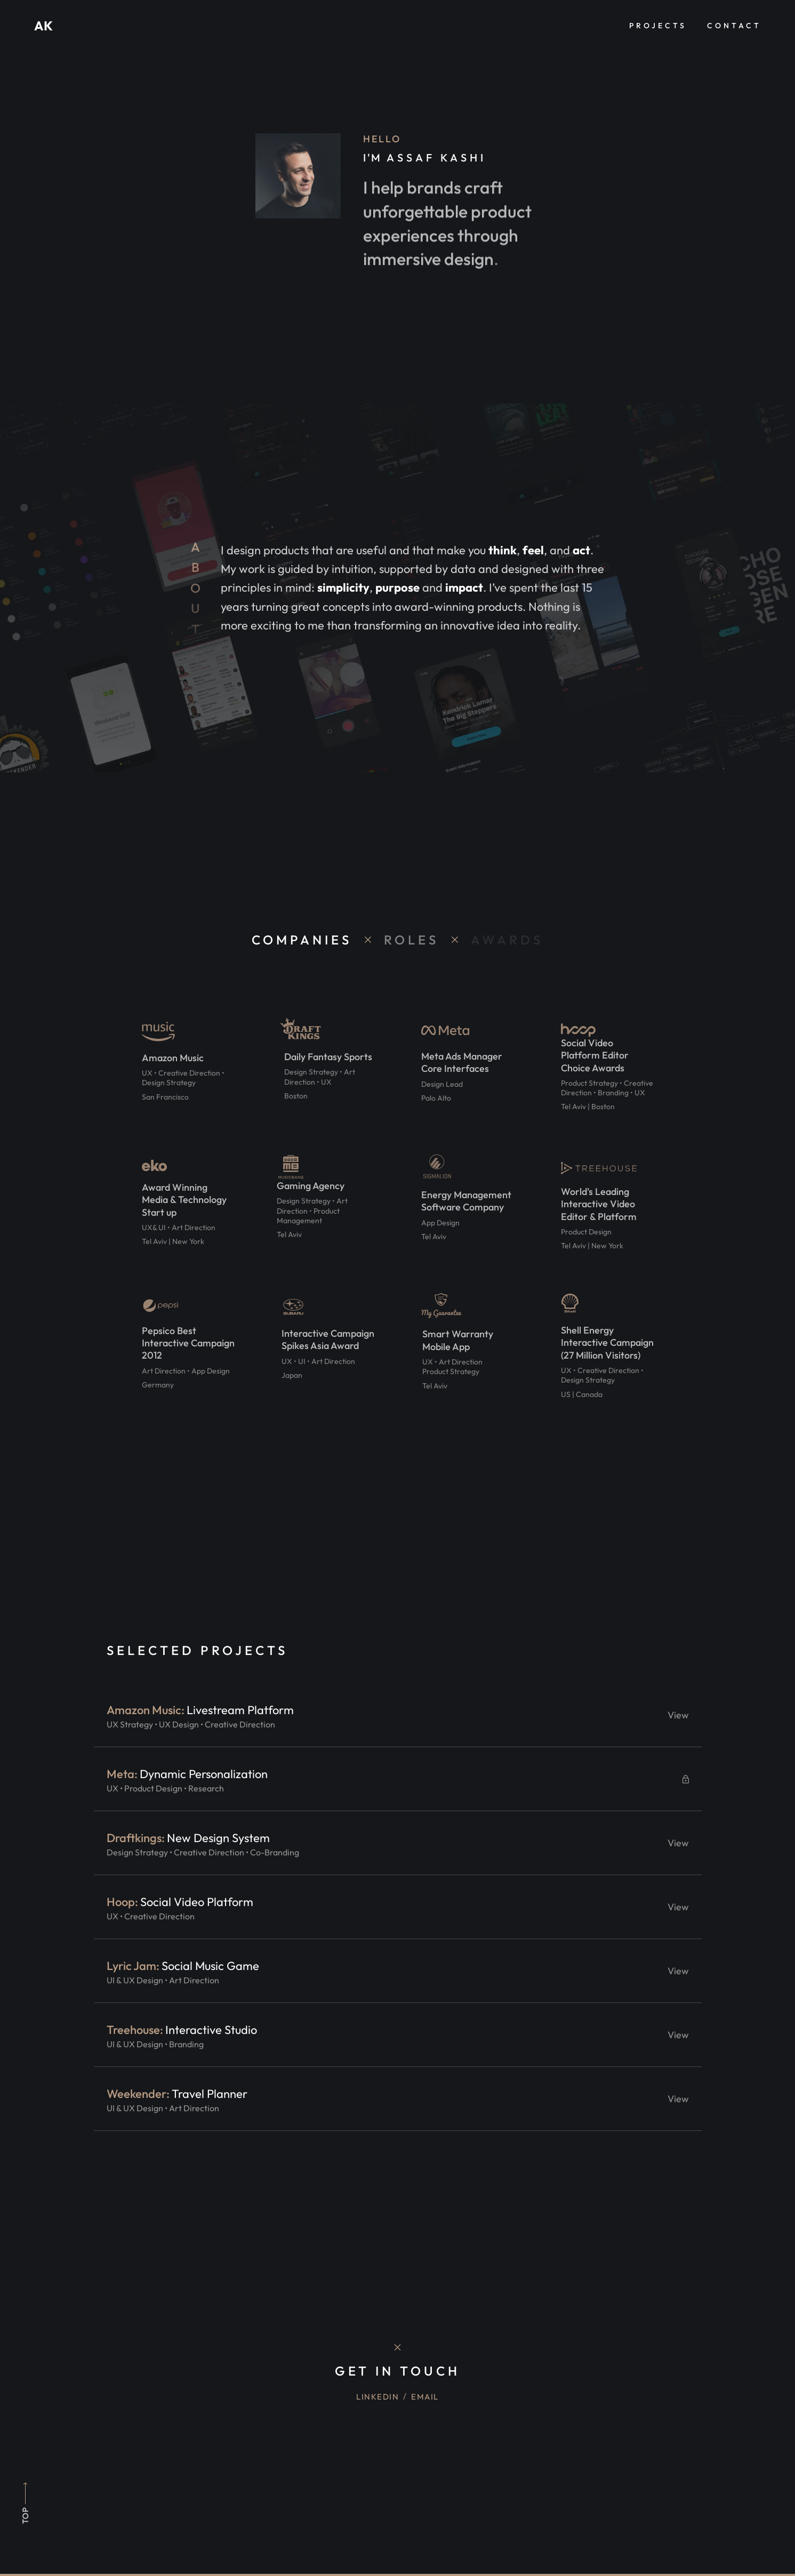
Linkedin (377, 2397)
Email (425, 2397)
